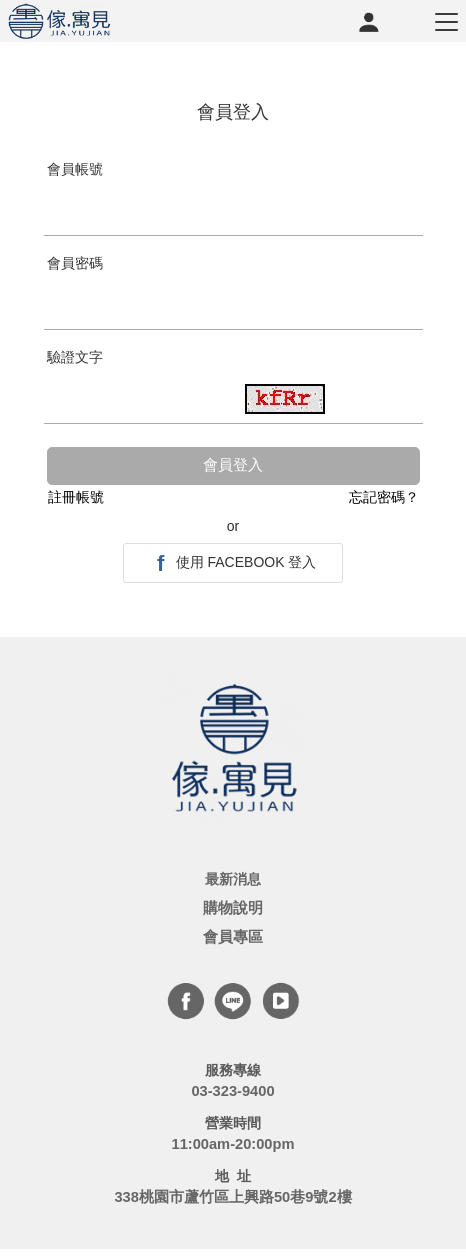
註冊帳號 (76, 497)
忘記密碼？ (384, 497)
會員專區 (233, 937)
